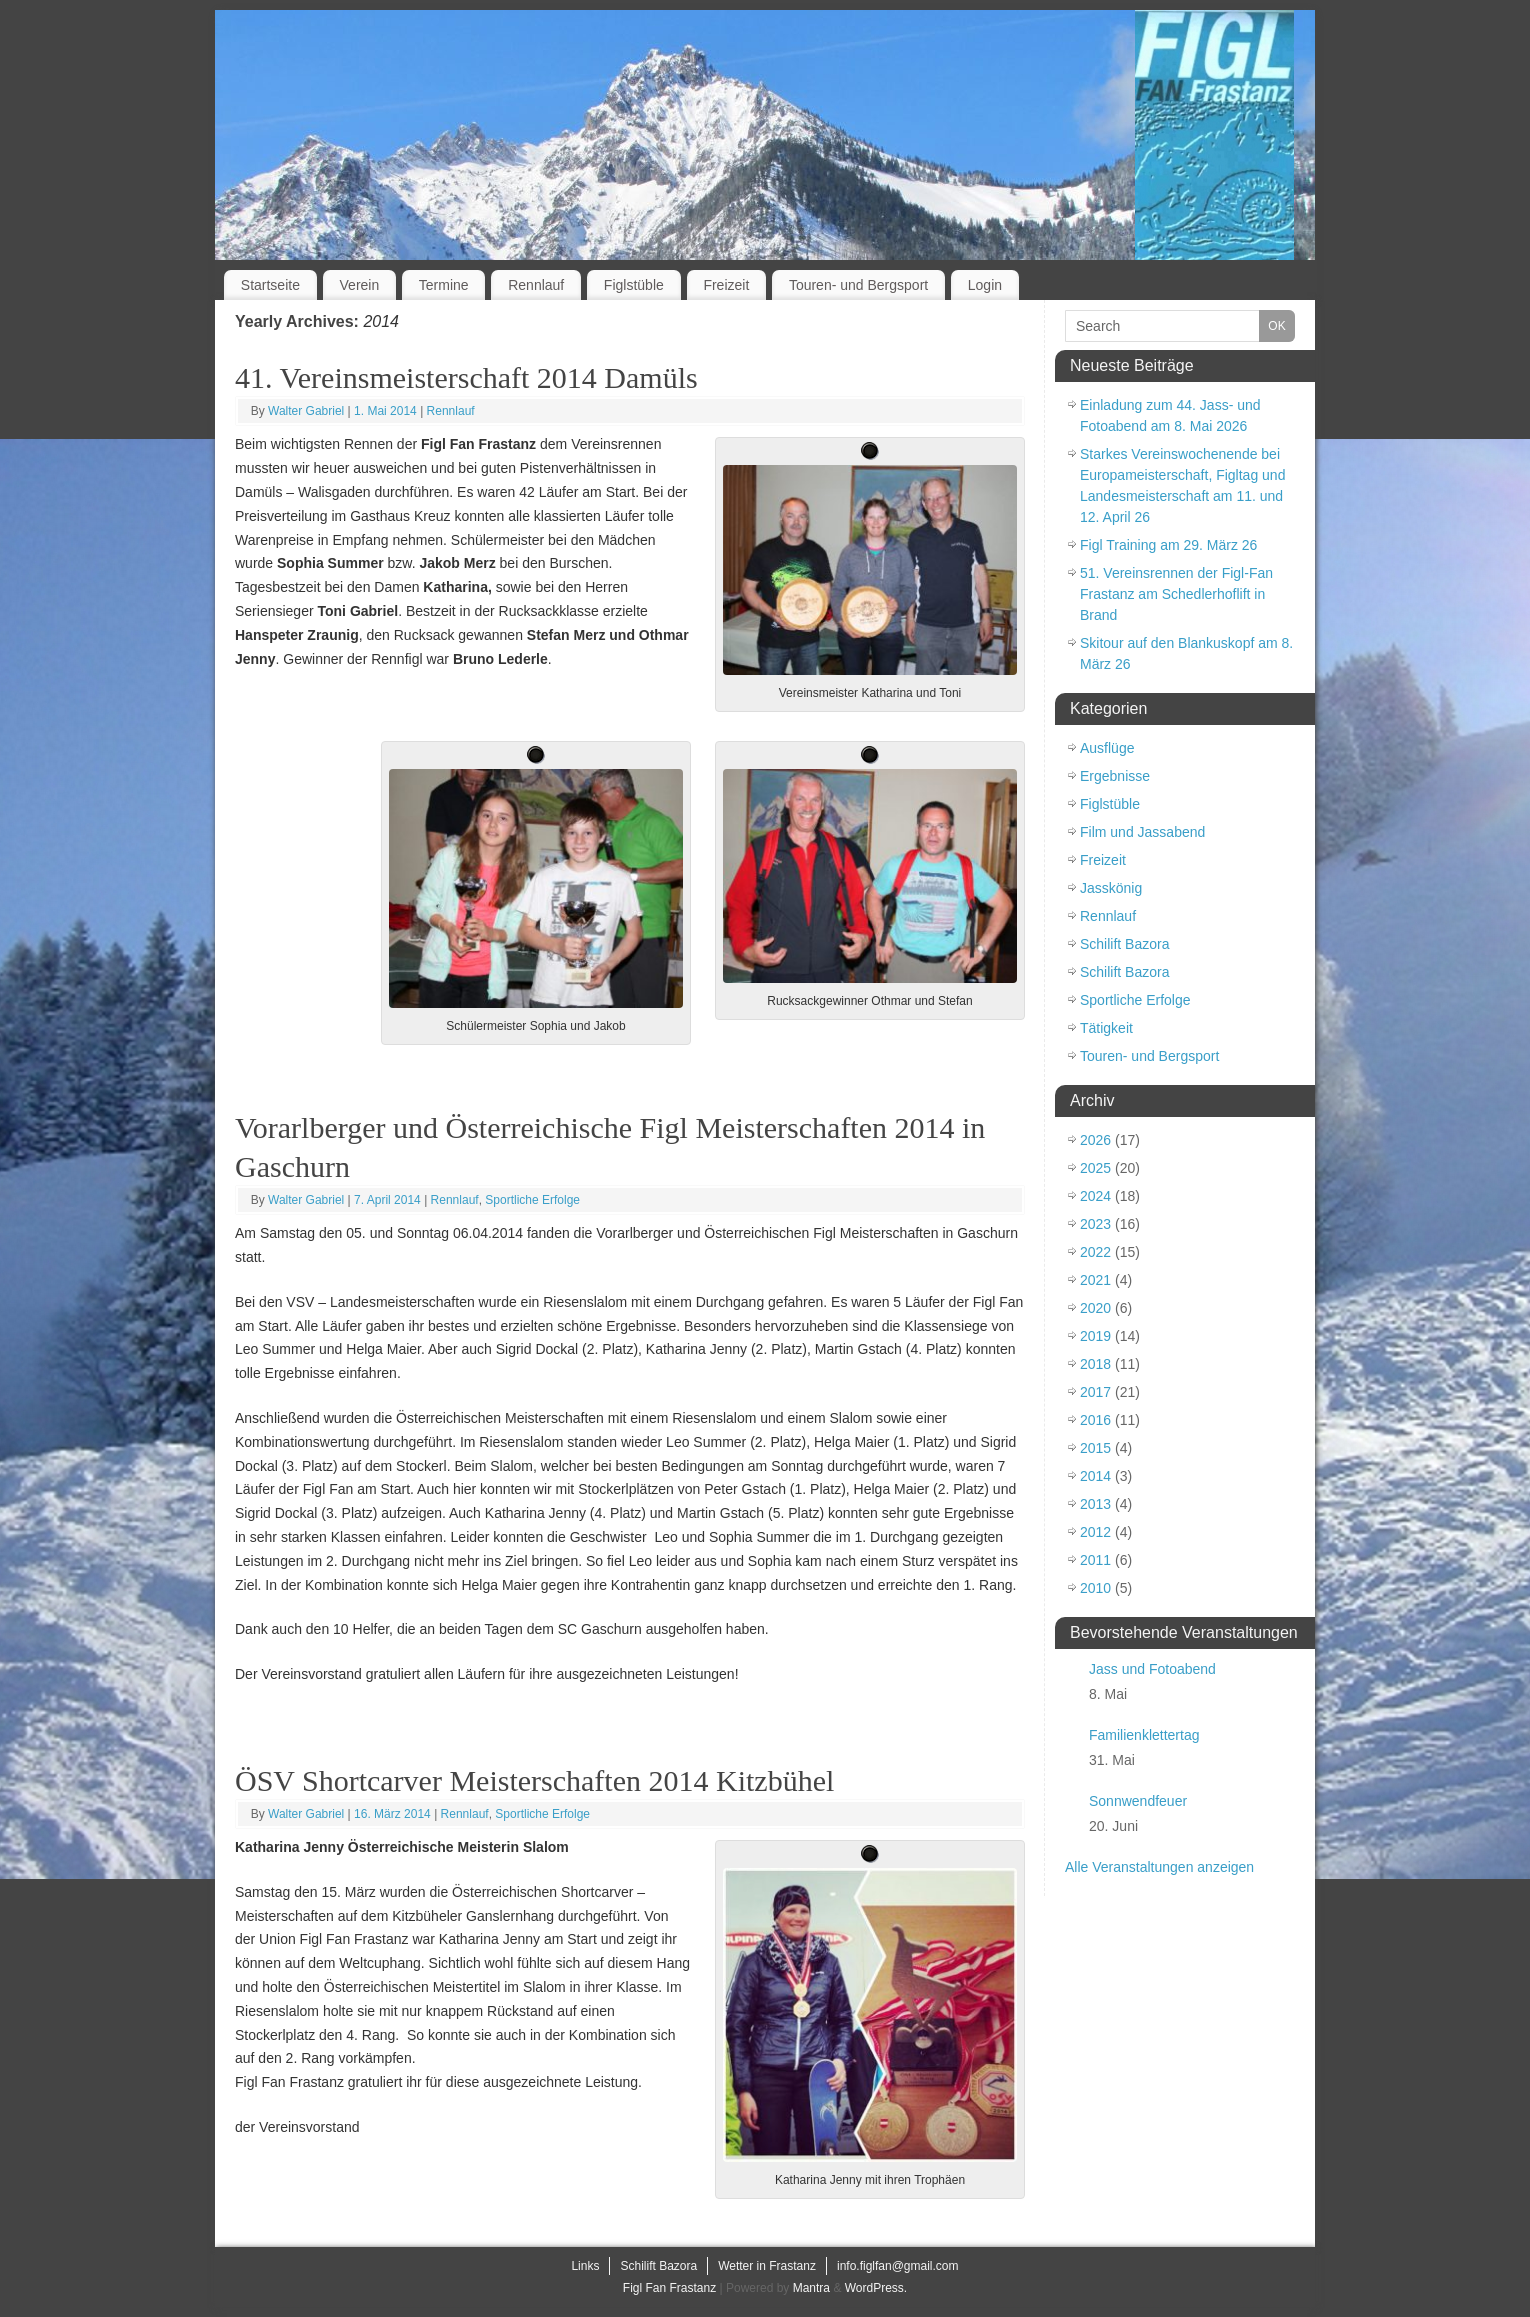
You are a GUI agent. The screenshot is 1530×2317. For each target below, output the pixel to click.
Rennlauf (536, 285)
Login (985, 285)
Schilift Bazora (1124, 944)
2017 (1095, 1392)
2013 (1095, 1504)
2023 (1095, 1224)
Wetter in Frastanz (767, 2266)
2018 (1095, 1364)
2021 (1095, 1280)
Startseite (270, 285)
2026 (1095, 1140)
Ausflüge (1107, 748)
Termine (444, 285)
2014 (1095, 1476)
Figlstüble (634, 285)
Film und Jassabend (1142, 832)
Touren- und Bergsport (858, 285)
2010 (1095, 1588)
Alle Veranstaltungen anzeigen (1159, 1867)
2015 (1095, 1448)
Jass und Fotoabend (1152, 1669)
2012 (1095, 1532)
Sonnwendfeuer (1138, 1801)
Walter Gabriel (306, 411)
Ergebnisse (1115, 776)
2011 (1095, 1560)
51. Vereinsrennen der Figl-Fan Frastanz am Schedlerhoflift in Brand (1176, 594)
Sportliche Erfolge (532, 1200)
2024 (1095, 1196)
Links (585, 2266)
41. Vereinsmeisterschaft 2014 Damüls (466, 377)
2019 (1095, 1336)
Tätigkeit (1106, 1028)
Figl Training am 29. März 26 (1168, 545)
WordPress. (876, 2288)
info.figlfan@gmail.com (898, 2266)
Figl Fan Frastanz (669, 2288)
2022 (1095, 1252)
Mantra (811, 2288)
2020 (1095, 1308)
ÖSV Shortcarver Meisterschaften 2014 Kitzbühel (534, 1780)
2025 (1095, 1168)
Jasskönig (1111, 888)
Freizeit (726, 285)
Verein (360, 285)
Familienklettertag (1144, 1735)
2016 (1095, 1420)
